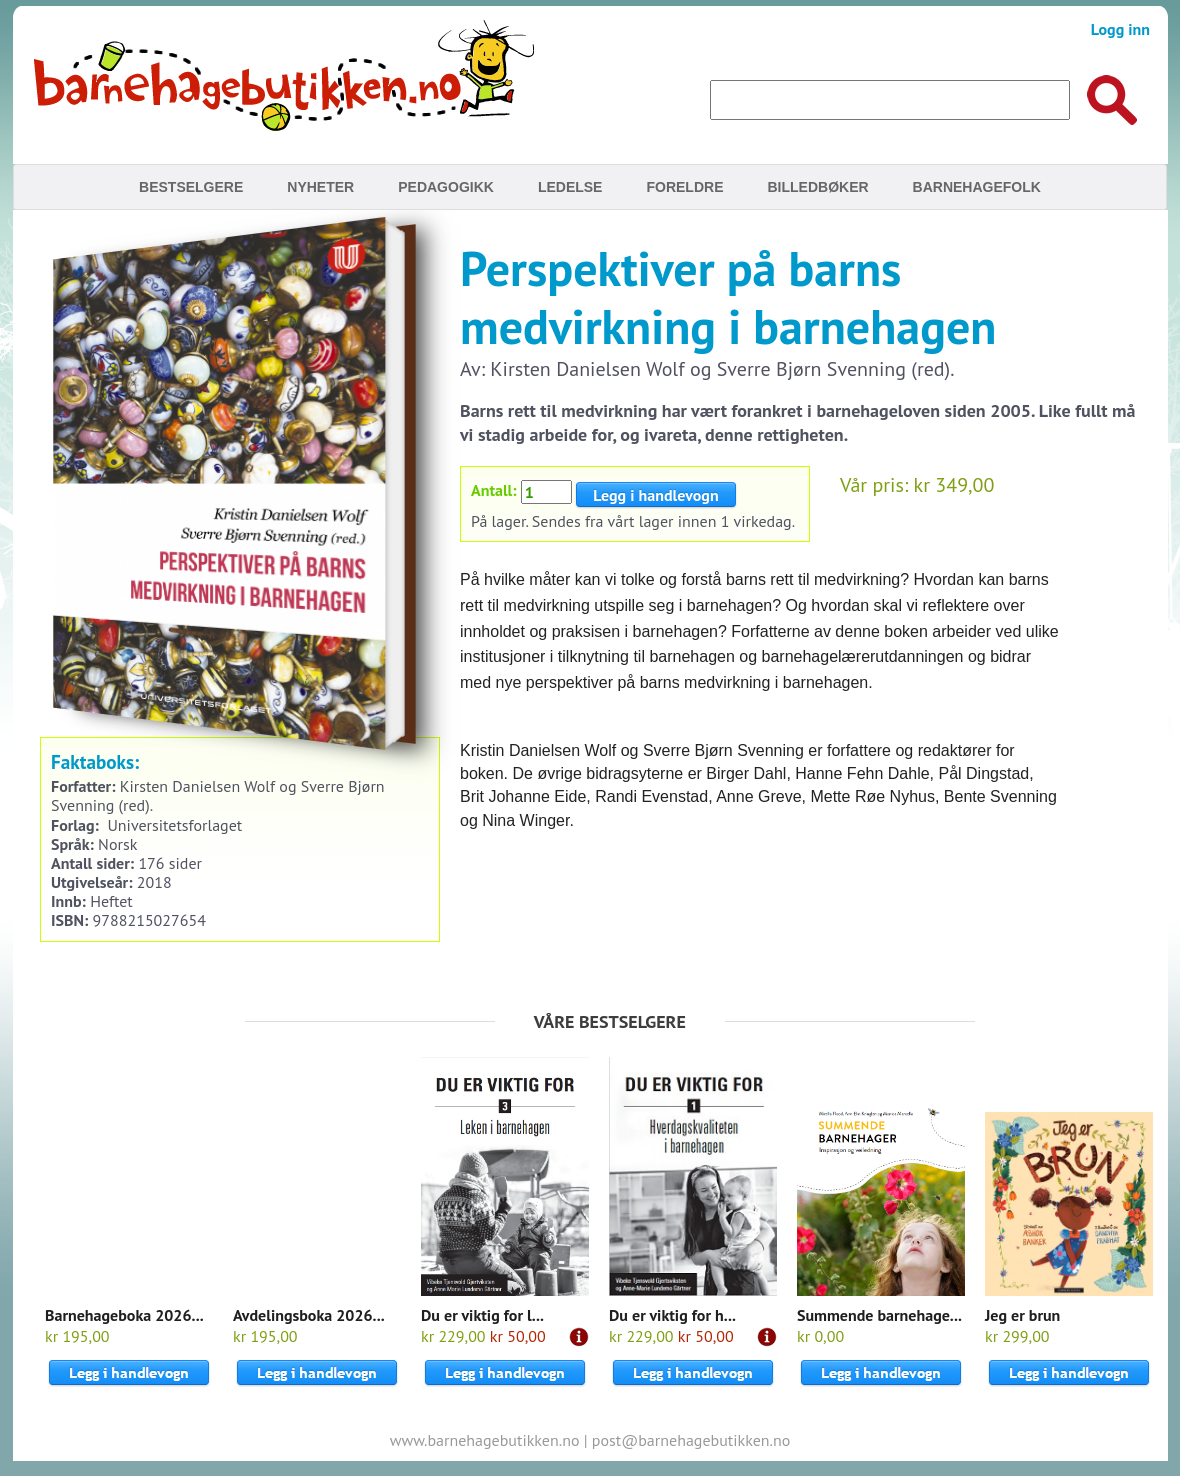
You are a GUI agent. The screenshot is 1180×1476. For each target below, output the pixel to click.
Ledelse (570, 187)
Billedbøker (817, 187)
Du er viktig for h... (672, 1315)
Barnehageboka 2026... (124, 1315)
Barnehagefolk (977, 187)
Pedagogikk (446, 187)
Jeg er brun (1022, 1315)
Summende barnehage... (879, 1315)
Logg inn (1120, 29)
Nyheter (320, 187)
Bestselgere (191, 187)
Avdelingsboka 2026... (309, 1315)
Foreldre (684, 187)
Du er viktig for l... (482, 1315)
